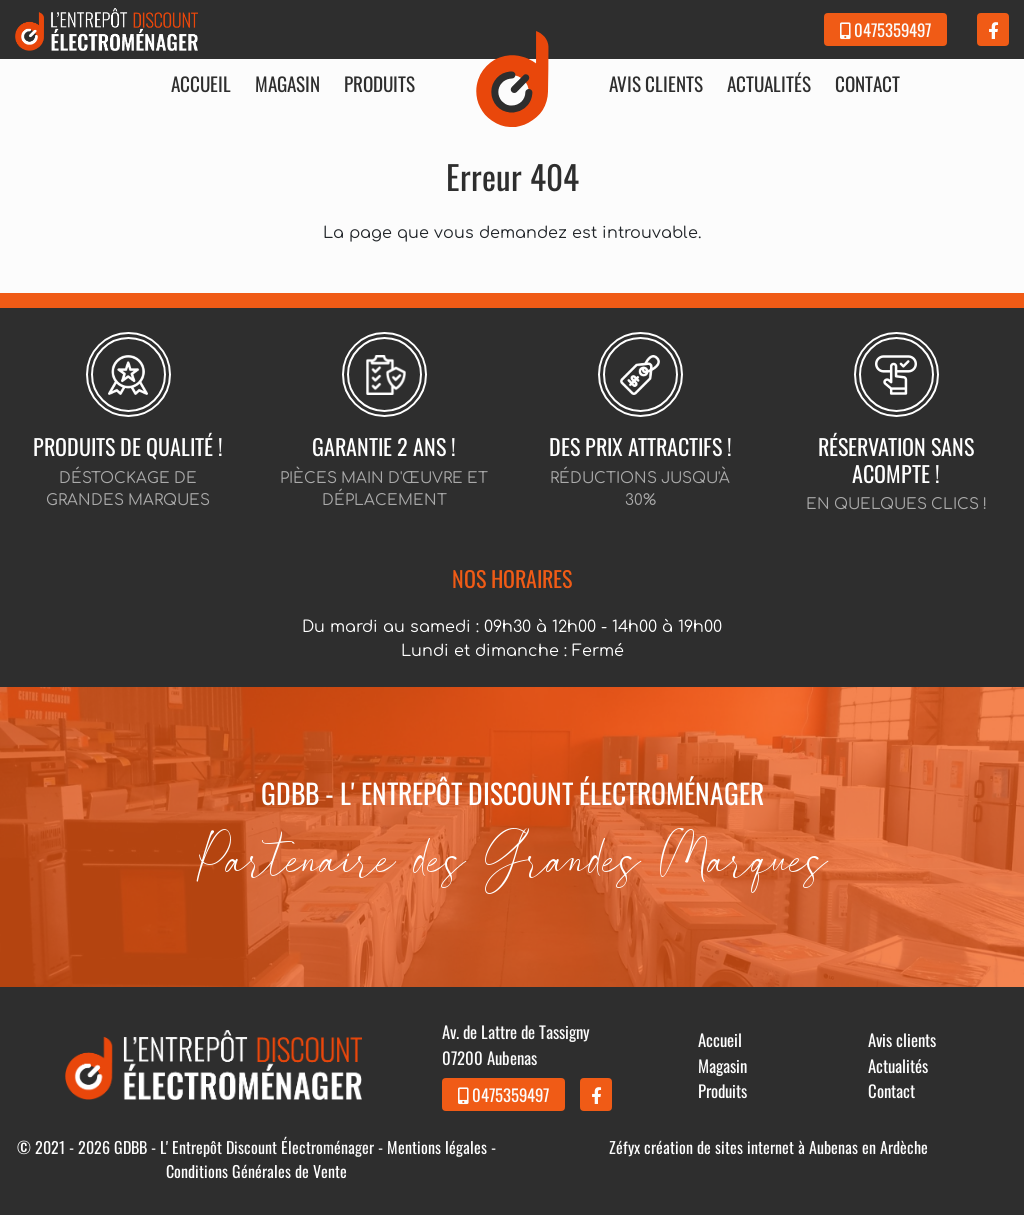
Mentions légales (437, 1147)
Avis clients (656, 84)
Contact (867, 84)
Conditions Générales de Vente (256, 1171)
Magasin (287, 84)
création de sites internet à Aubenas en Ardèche (786, 1147)
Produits (379, 84)
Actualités (769, 84)
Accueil (201, 84)
